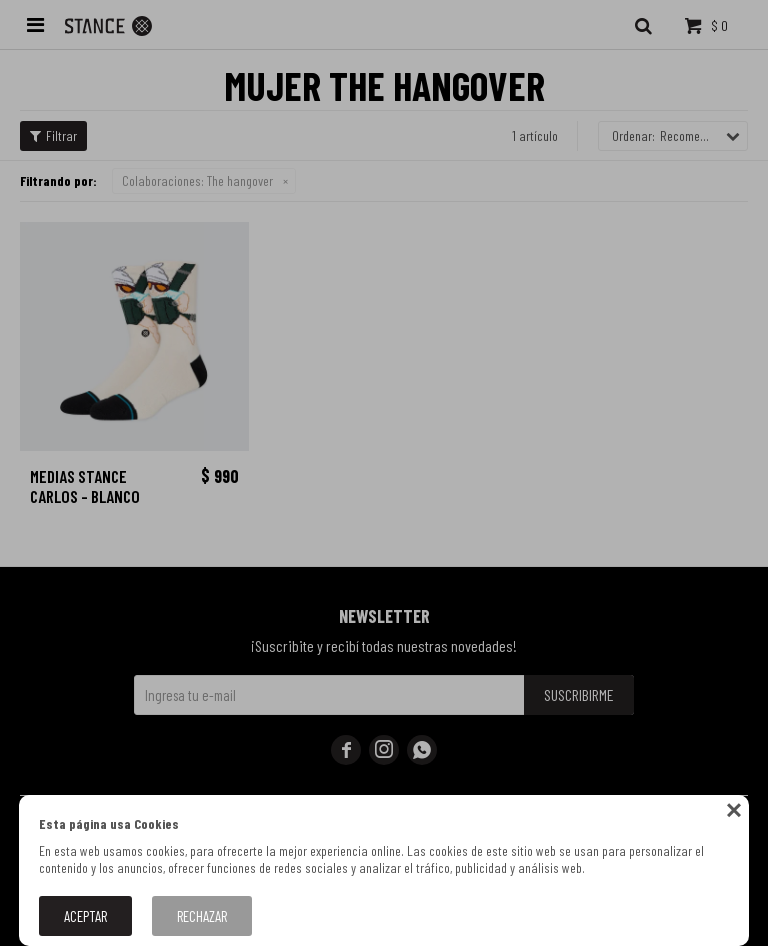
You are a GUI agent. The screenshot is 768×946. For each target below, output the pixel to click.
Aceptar (85, 916)
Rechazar (202, 916)
